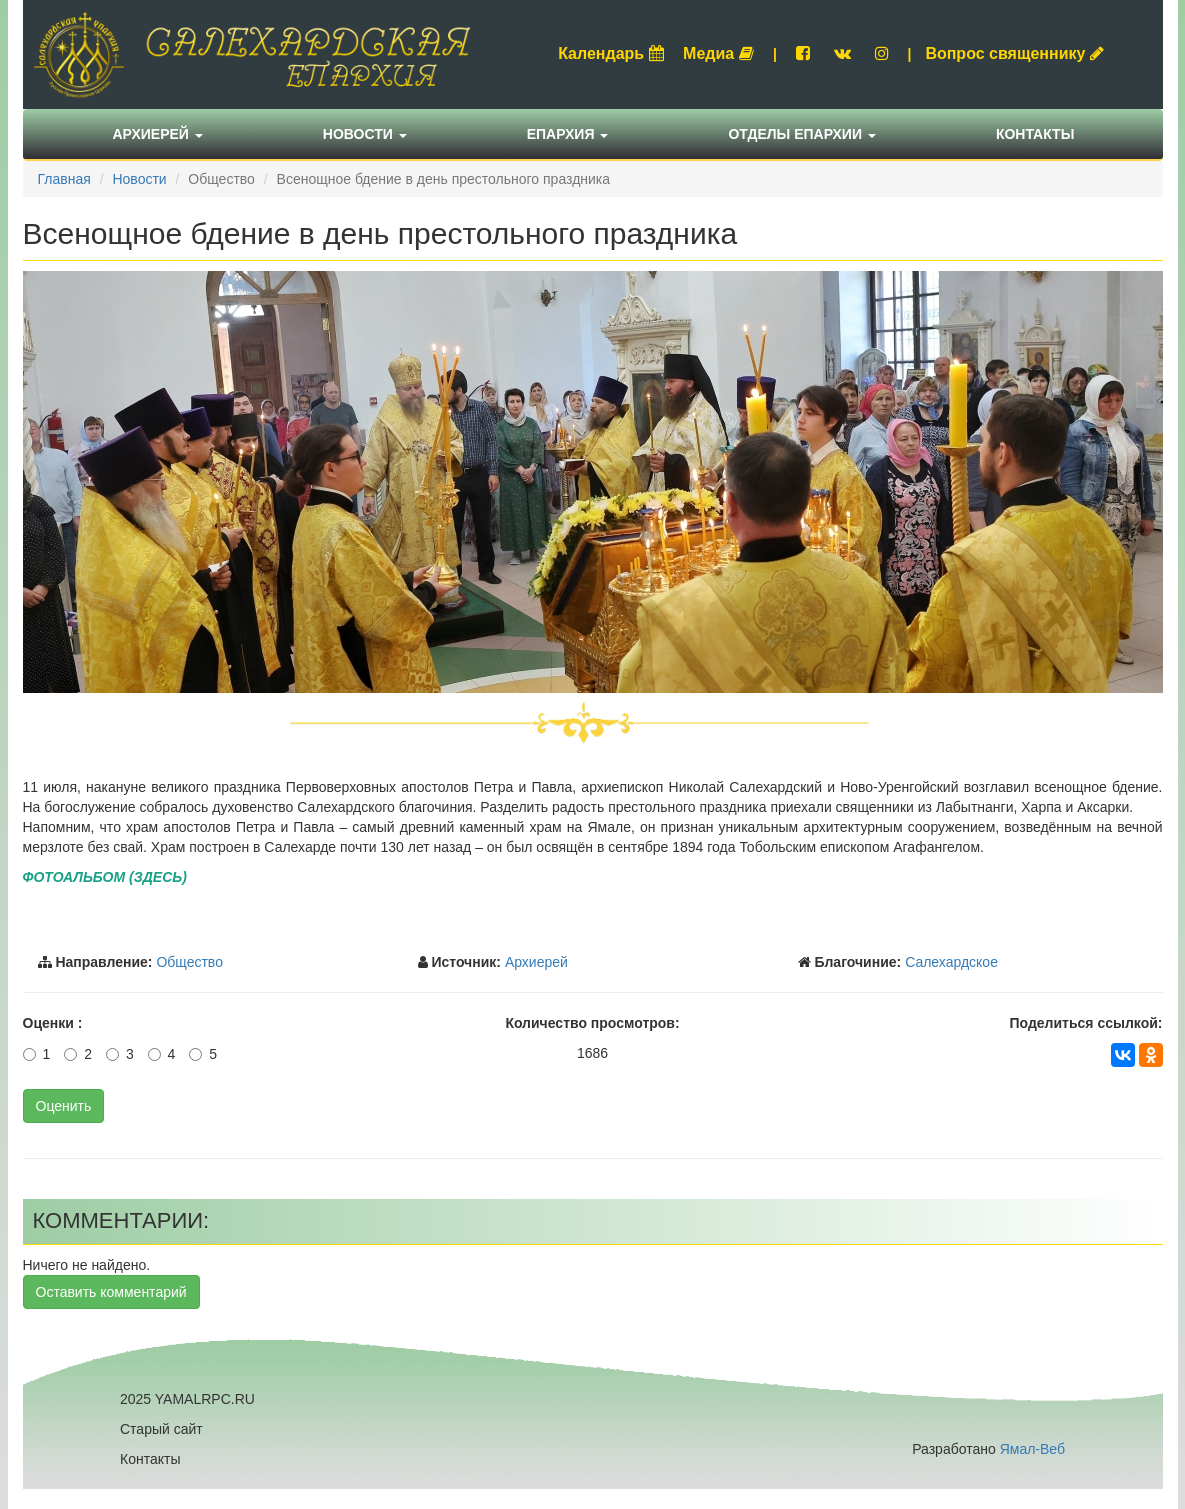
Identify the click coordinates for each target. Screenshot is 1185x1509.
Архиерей (158, 134)
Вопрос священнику (1014, 53)
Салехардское (951, 962)
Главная (64, 179)
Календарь (611, 53)
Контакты (1035, 134)
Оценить (64, 1106)
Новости (365, 134)
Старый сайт (161, 1429)
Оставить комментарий (111, 1292)
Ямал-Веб (1032, 1449)
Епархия (568, 134)
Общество (189, 962)
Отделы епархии (802, 134)
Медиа (718, 53)
